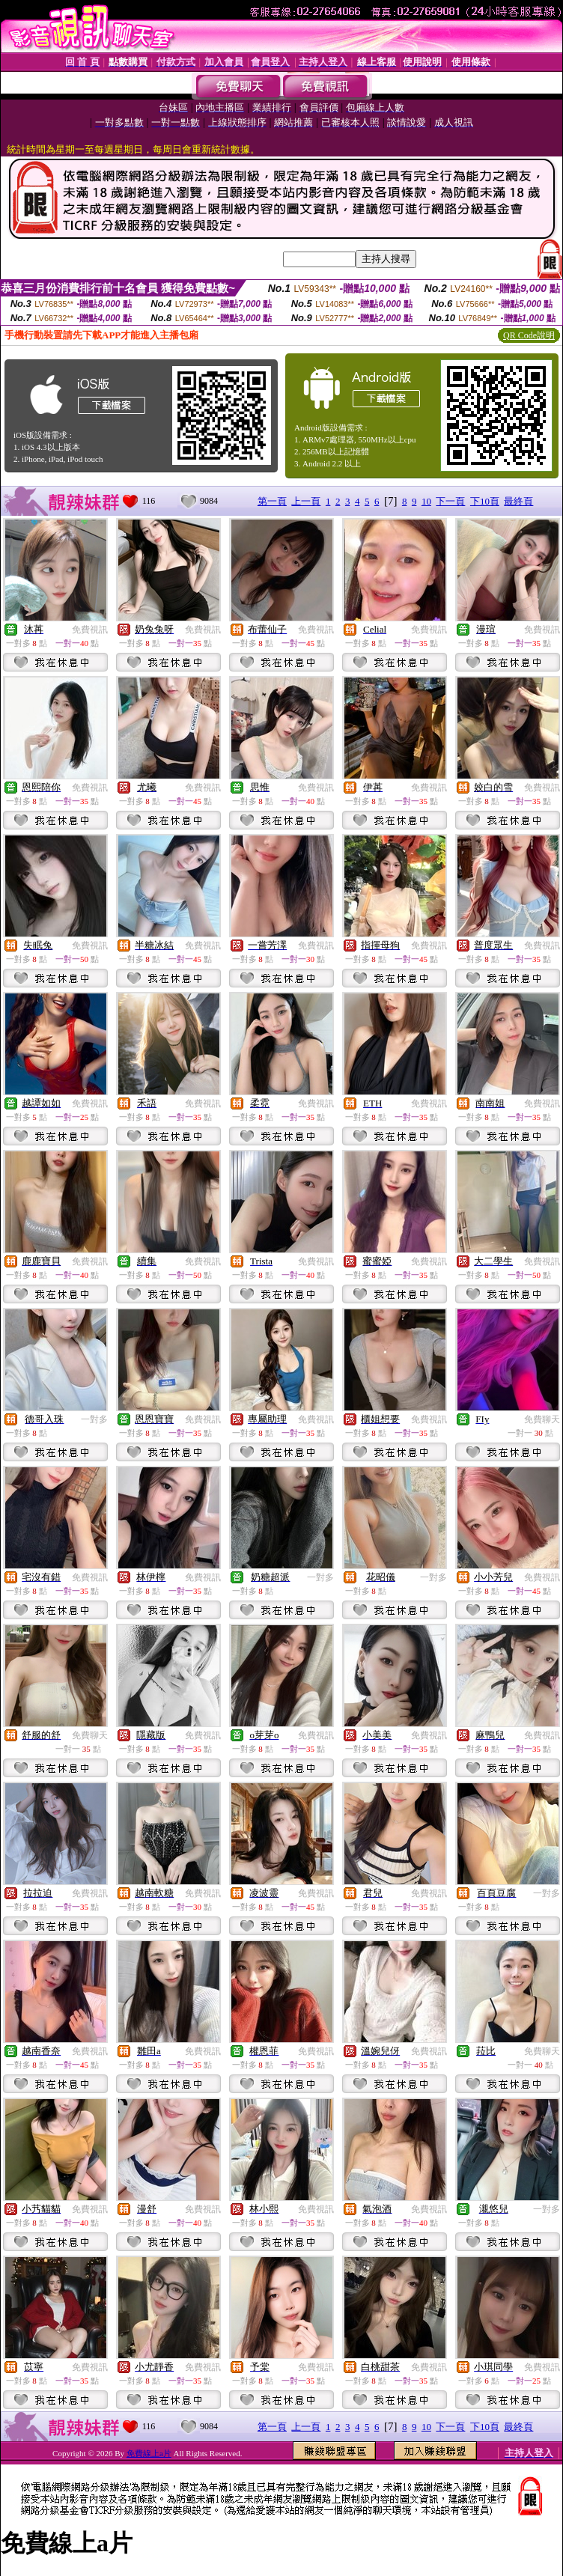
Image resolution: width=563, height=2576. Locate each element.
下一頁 (450, 501)
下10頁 (484, 501)
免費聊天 (542, 1419)
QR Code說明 (529, 335)
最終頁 (518, 501)
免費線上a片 (149, 2453)
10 (426, 501)
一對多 (94, 1419)
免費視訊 (90, 629)
